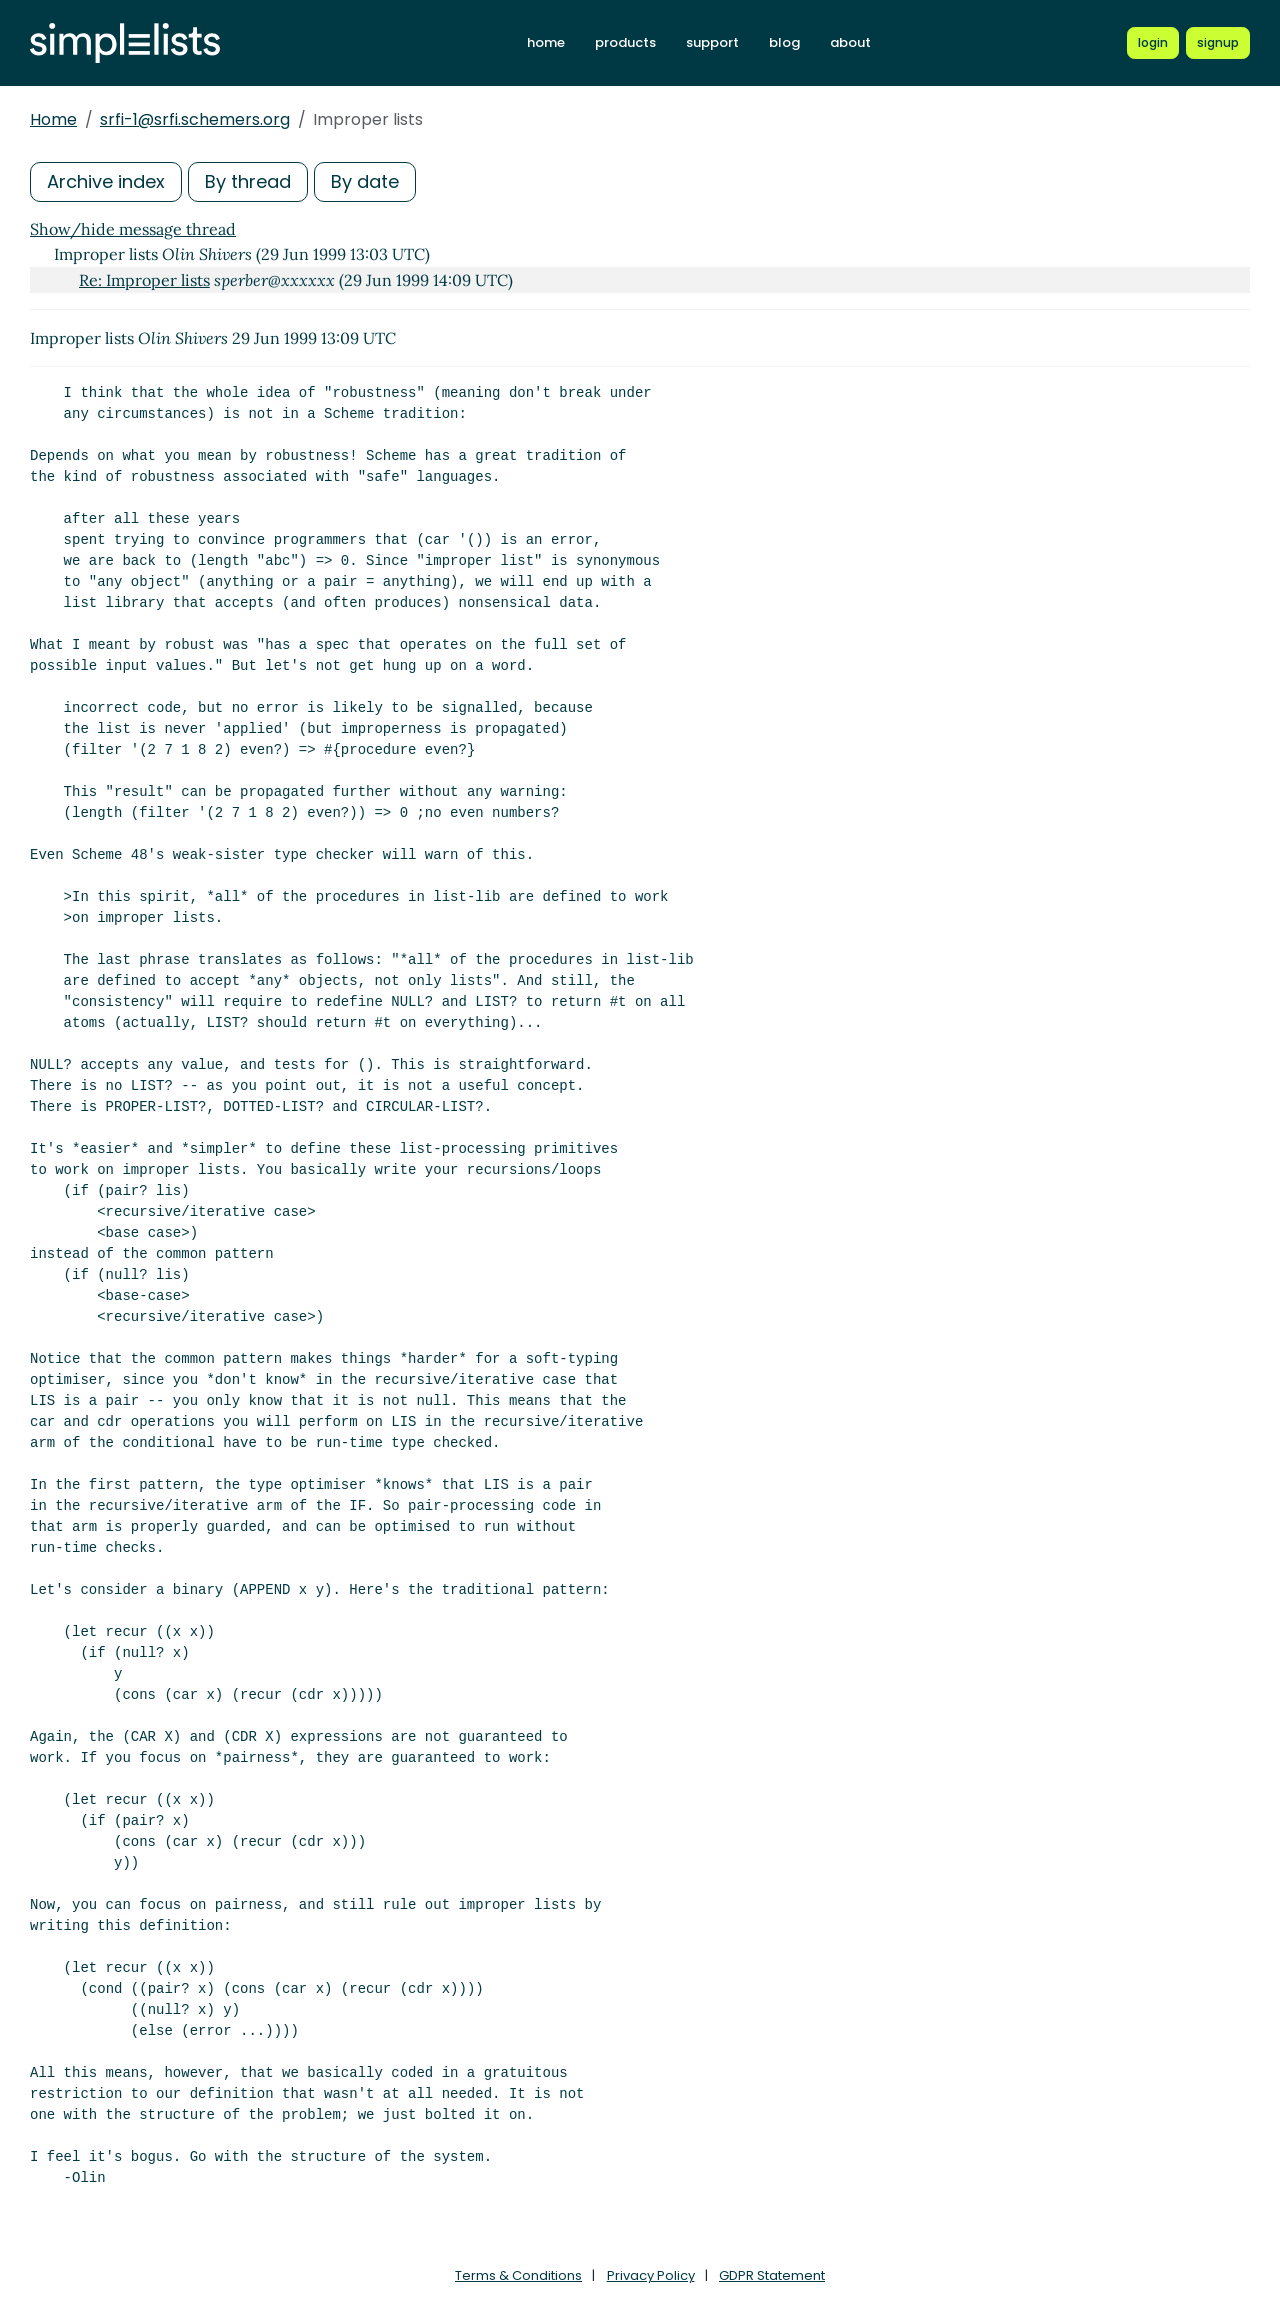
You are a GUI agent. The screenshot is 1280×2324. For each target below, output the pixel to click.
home (546, 42)
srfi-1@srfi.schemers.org (195, 119)
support (712, 42)
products (625, 42)
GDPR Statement (772, 2275)
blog (784, 42)
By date (365, 181)
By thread (248, 181)
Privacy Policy (651, 2275)
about (850, 42)
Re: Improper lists (144, 280)
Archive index (106, 181)
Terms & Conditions (518, 2275)
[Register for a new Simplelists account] (1218, 43)
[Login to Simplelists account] (1153, 43)
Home (53, 119)
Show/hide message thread (133, 229)
